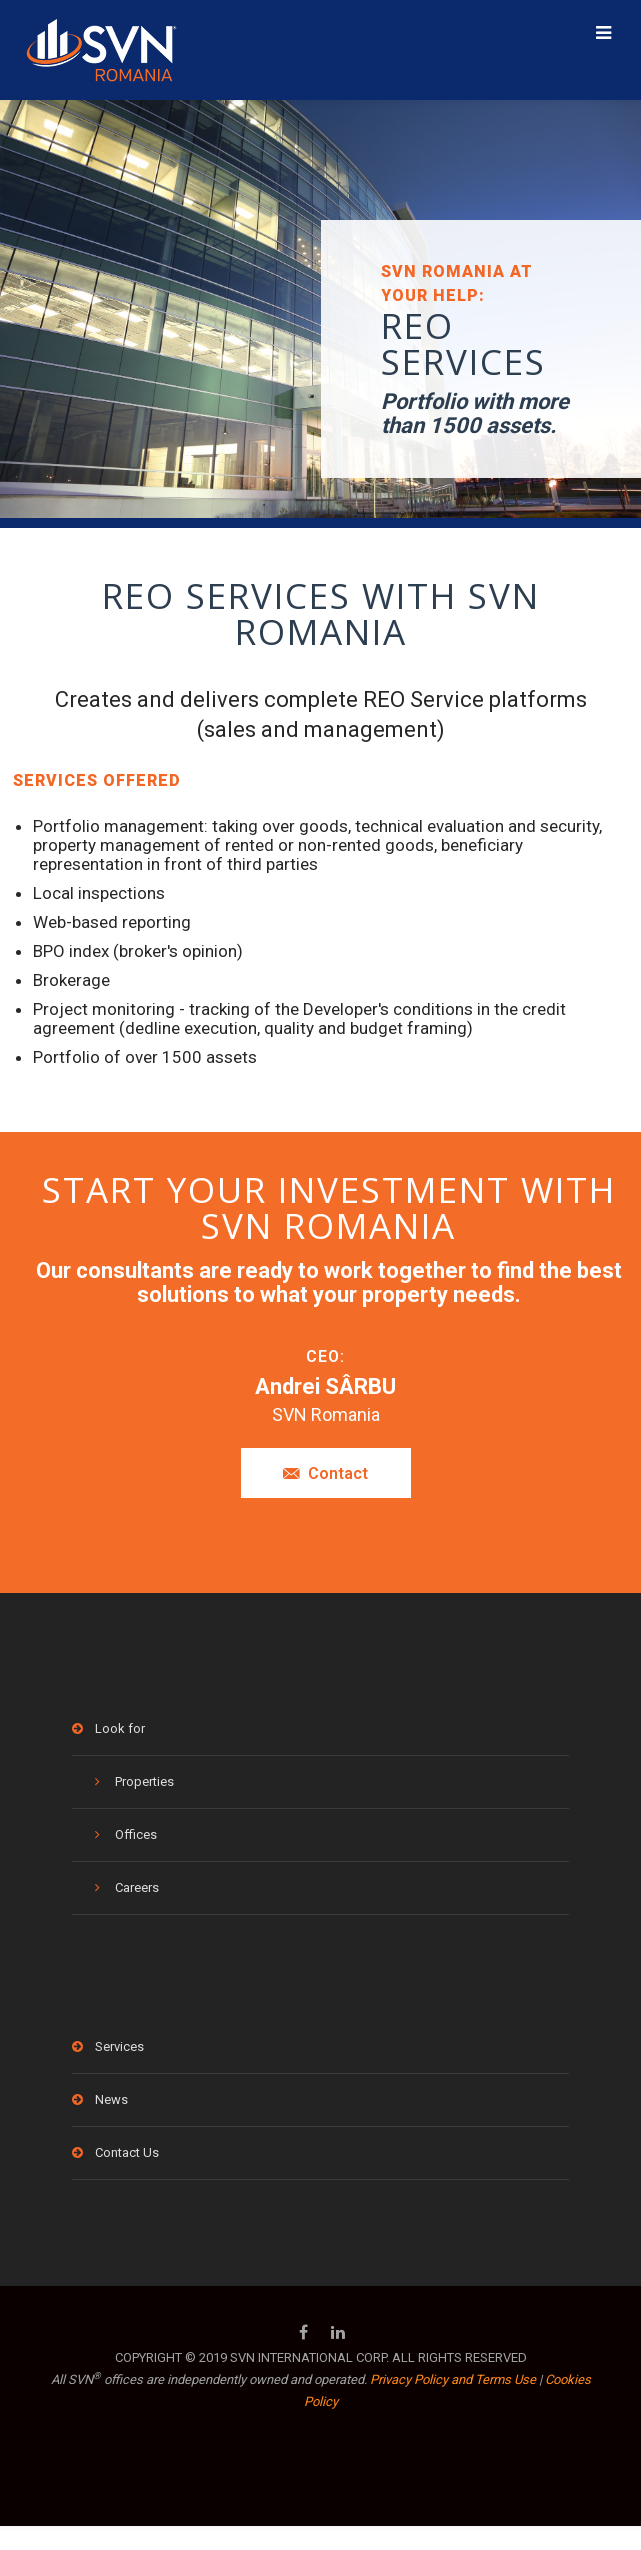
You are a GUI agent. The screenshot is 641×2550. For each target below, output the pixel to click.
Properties (144, 1781)
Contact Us (127, 2152)
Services (119, 2046)
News (111, 2099)
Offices (136, 1834)
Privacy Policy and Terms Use (453, 2379)
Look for (120, 1728)
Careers (137, 1887)
